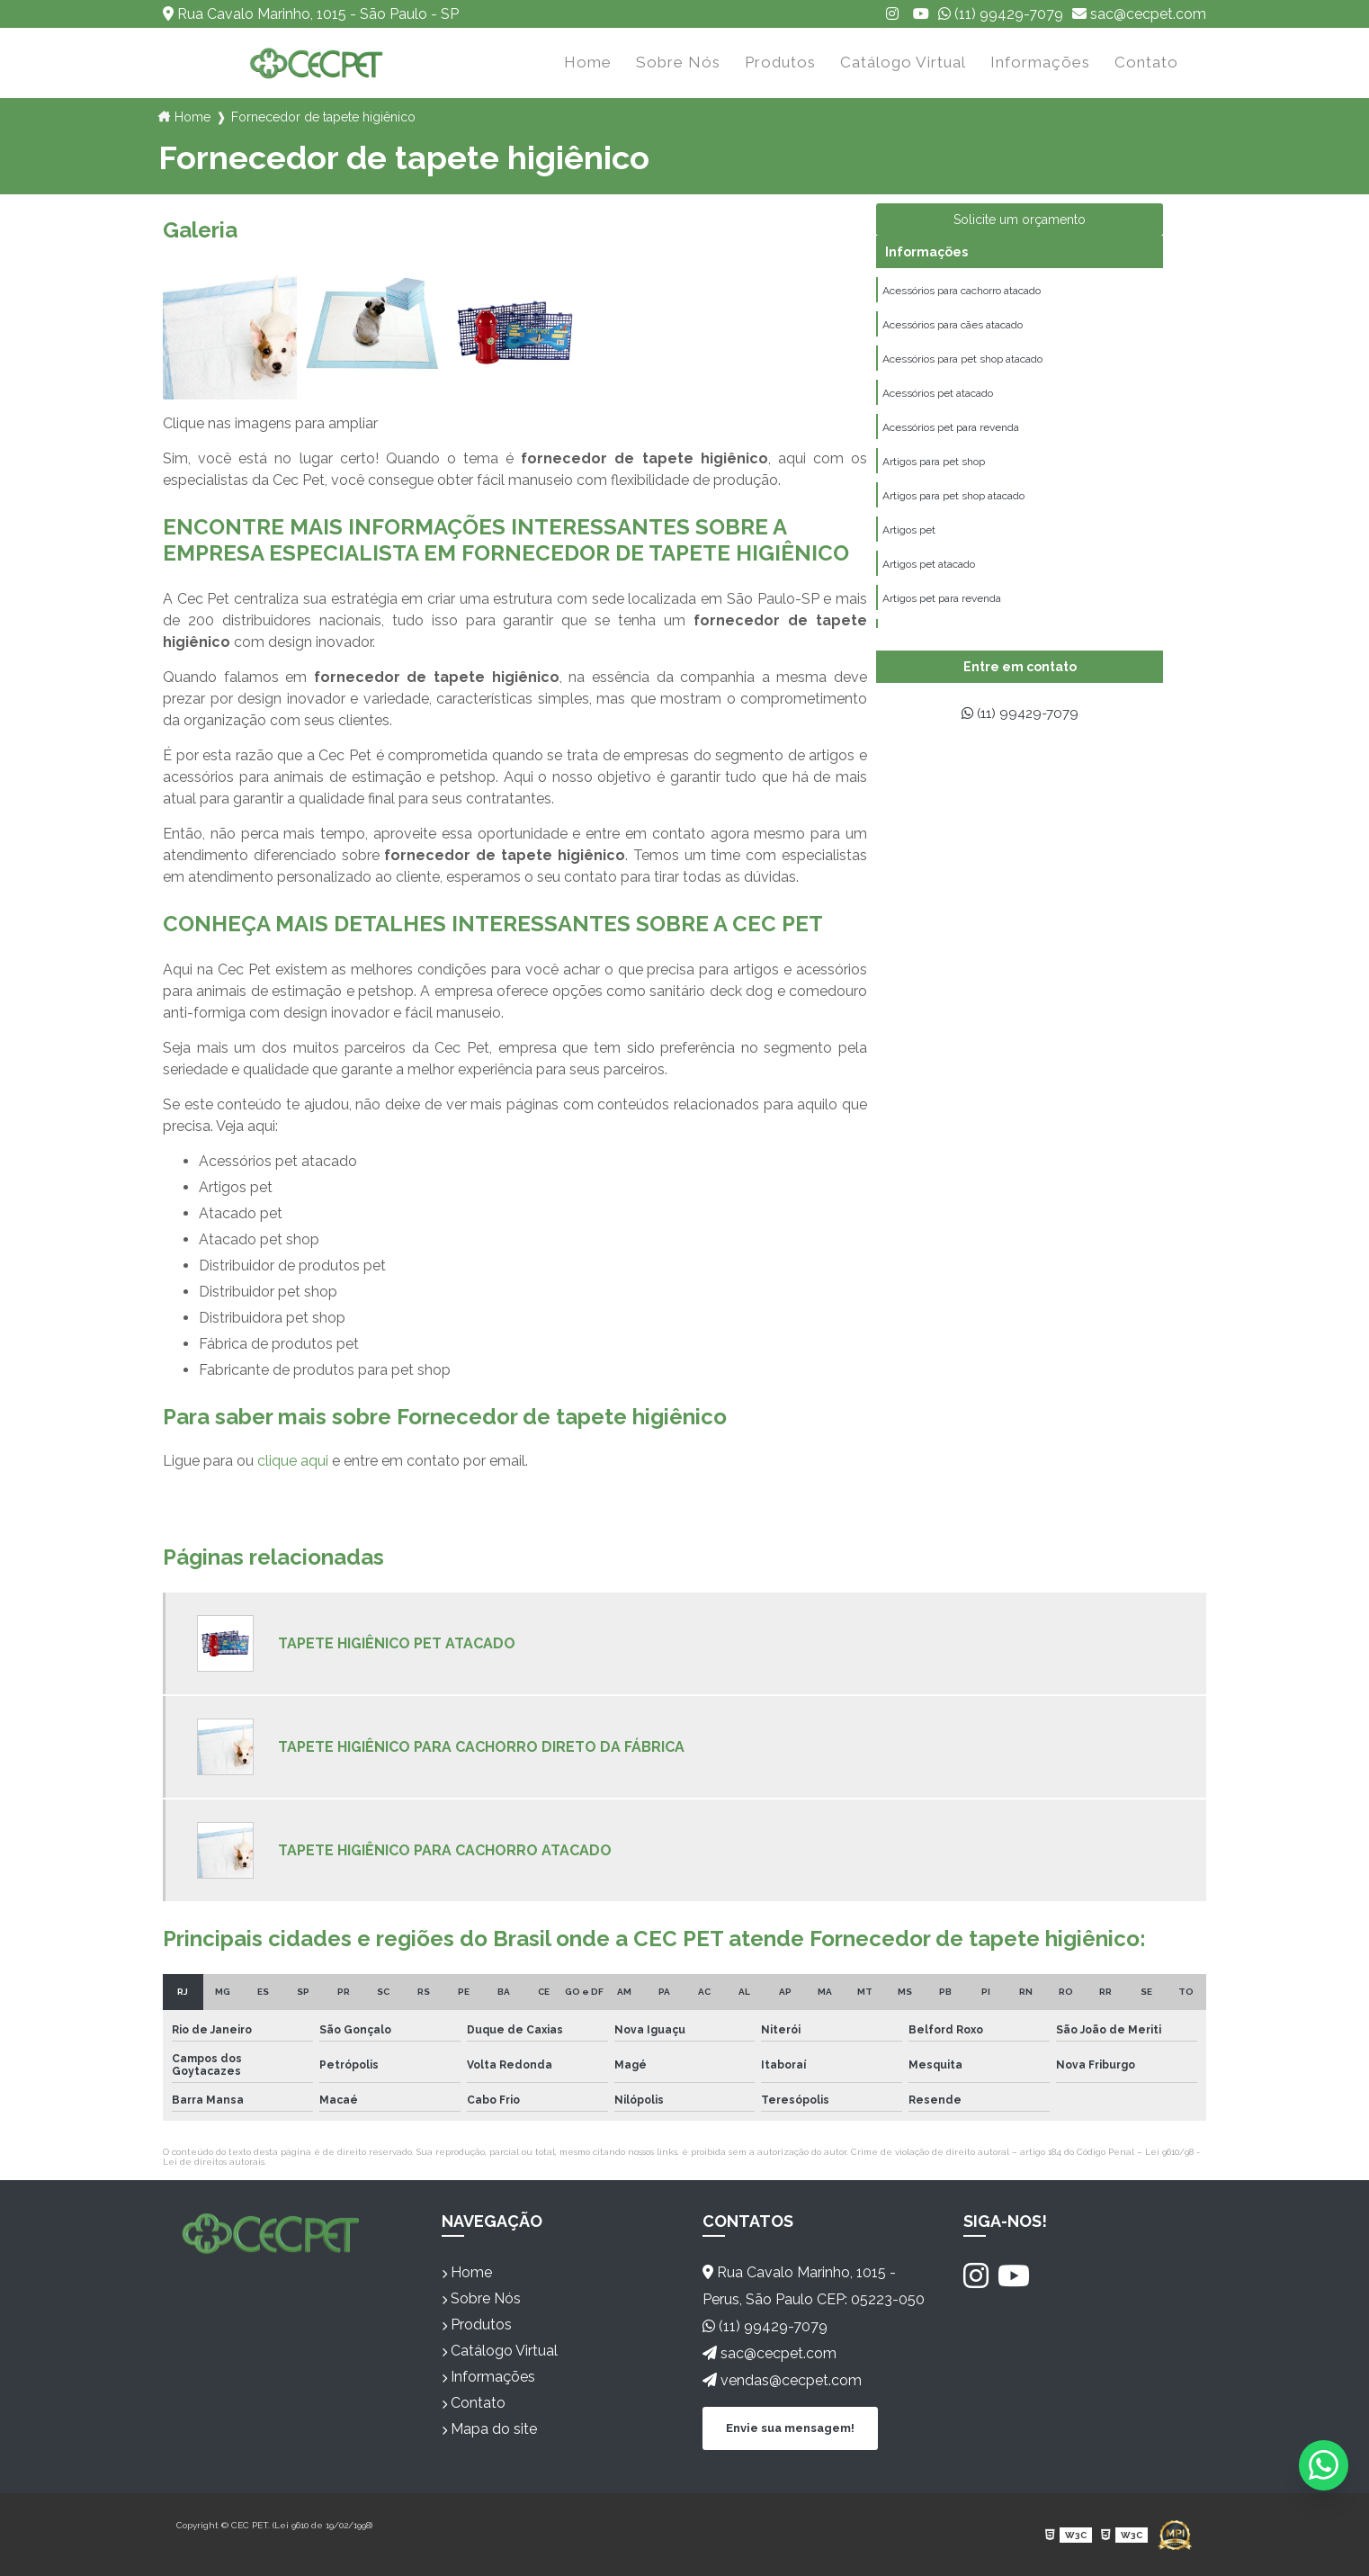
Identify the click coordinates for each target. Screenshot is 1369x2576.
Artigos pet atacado (928, 572)
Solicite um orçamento (1019, 219)
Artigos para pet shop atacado (953, 502)
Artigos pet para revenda (941, 607)
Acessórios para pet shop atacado (962, 361)
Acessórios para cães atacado (952, 326)
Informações (1040, 62)
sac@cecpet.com (1139, 13)
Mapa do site (489, 2428)
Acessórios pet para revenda (950, 432)
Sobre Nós (678, 62)
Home (588, 62)
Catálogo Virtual (903, 62)
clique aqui (292, 1460)
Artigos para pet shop (933, 467)
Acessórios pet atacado (937, 396)
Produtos (780, 62)
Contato (1146, 62)
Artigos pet (908, 537)
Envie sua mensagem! (790, 2427)
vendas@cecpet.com (782, 2380)
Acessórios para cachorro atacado (961, 291)
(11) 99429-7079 (1000, 13)
